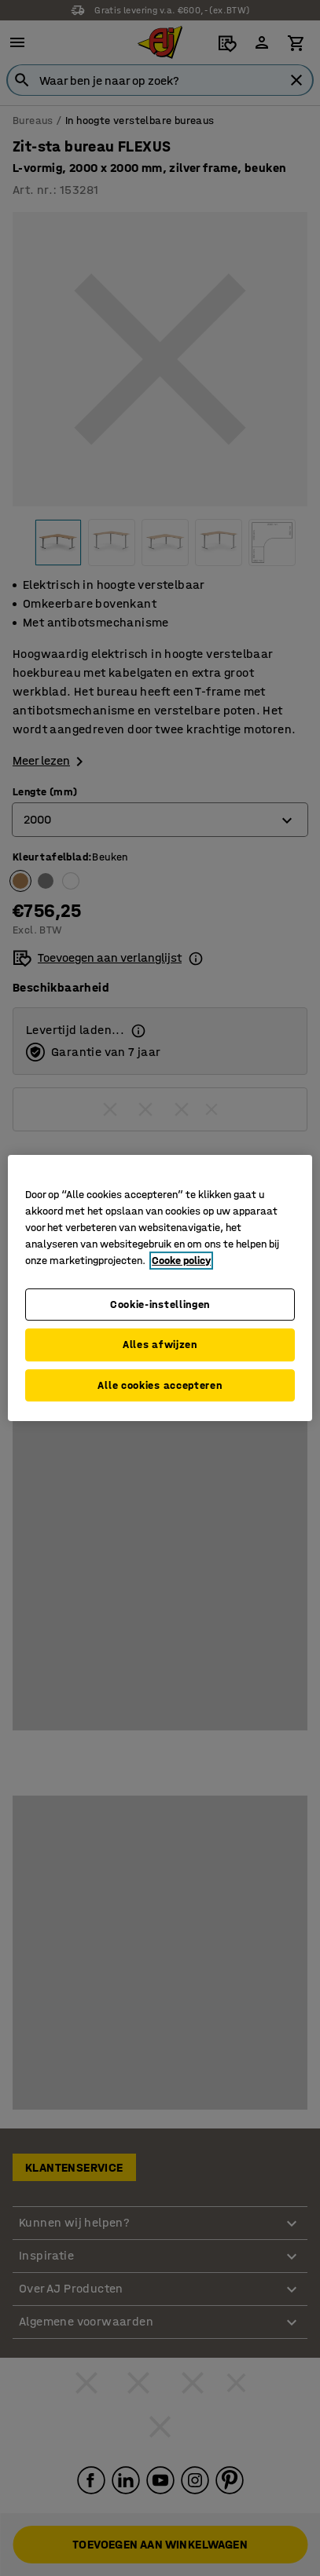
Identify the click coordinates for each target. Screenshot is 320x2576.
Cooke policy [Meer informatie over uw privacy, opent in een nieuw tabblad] (181, 1260)
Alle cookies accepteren (159, 1385)
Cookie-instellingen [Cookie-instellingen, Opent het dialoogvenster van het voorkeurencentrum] (160, 1304)
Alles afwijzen (160, 1344)
